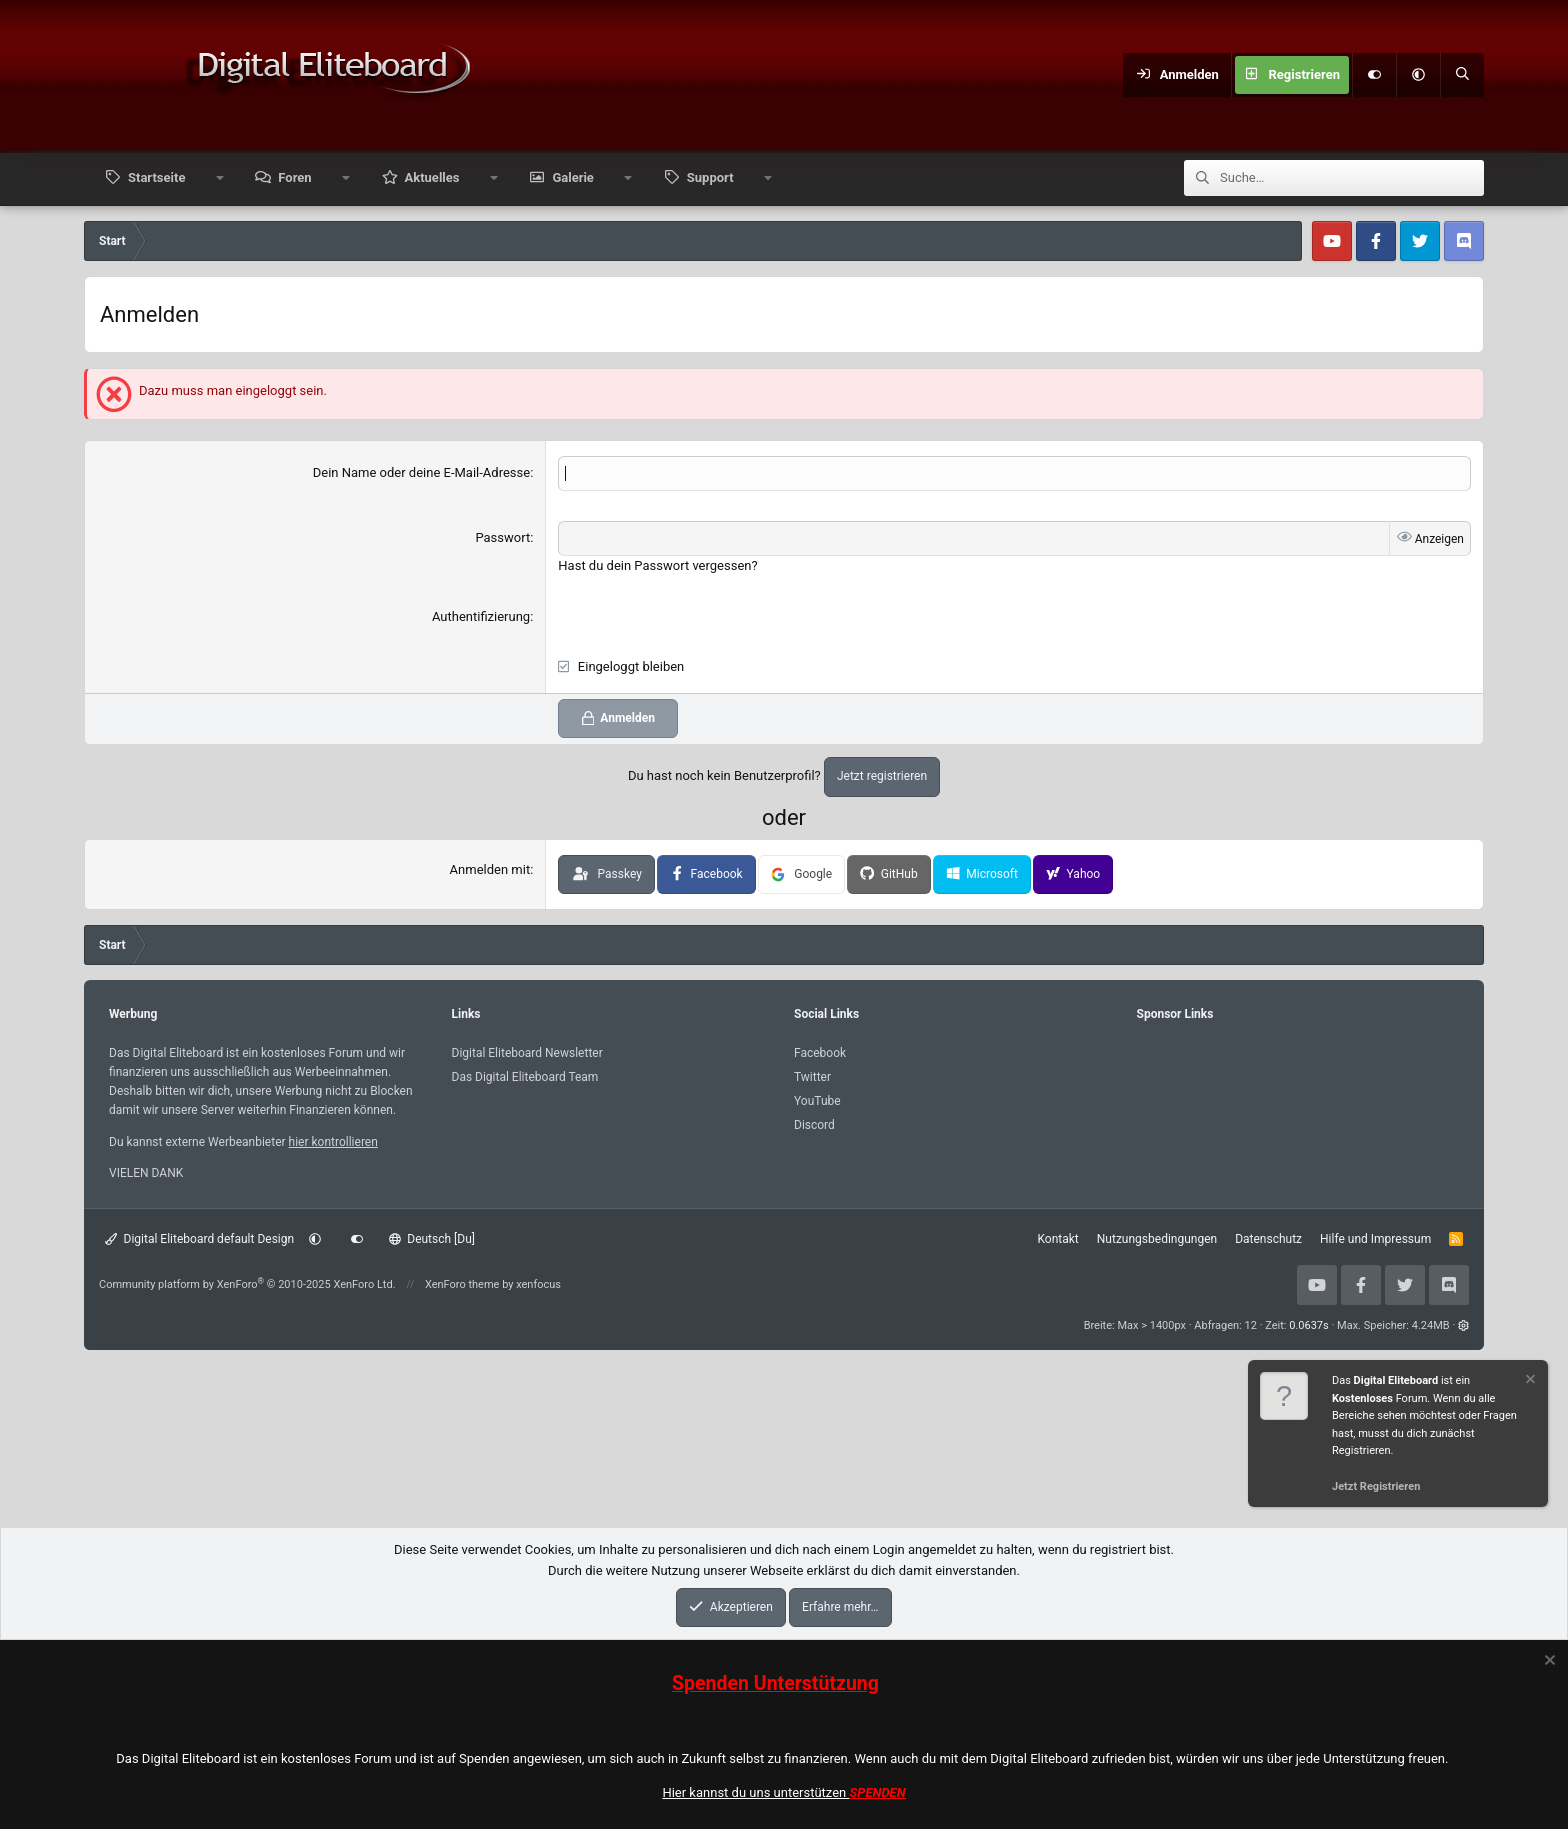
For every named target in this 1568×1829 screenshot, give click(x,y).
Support (710, 177)
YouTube (817, 1101)
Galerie (573, 177)
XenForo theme (462, 1284)
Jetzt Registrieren (1376, 1486)
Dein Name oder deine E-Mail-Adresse (421, 472)
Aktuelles (432, 177)
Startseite (156, 177)
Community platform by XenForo (247, 1284)
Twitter (812, 1077)
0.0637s (1309, 1325)
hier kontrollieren (333, 1142)
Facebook (820, 1053)
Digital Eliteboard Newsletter (527, 1053)
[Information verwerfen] (1529, 1381)
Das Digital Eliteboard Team (525, 1077)
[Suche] (1462, 75)
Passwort (502, 537)
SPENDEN (878, 1792)
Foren (294, 177)
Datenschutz (1268, 1239)
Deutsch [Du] (432, 1239)
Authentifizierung (481, 616)
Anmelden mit (490, 869)
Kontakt (1057, 1239)
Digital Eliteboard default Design (199, 1239)
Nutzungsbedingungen (1157, 1239)
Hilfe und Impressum (1375, 1239)
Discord (814, 1125)
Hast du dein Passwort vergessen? (657, 565)
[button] (1418, 75)
